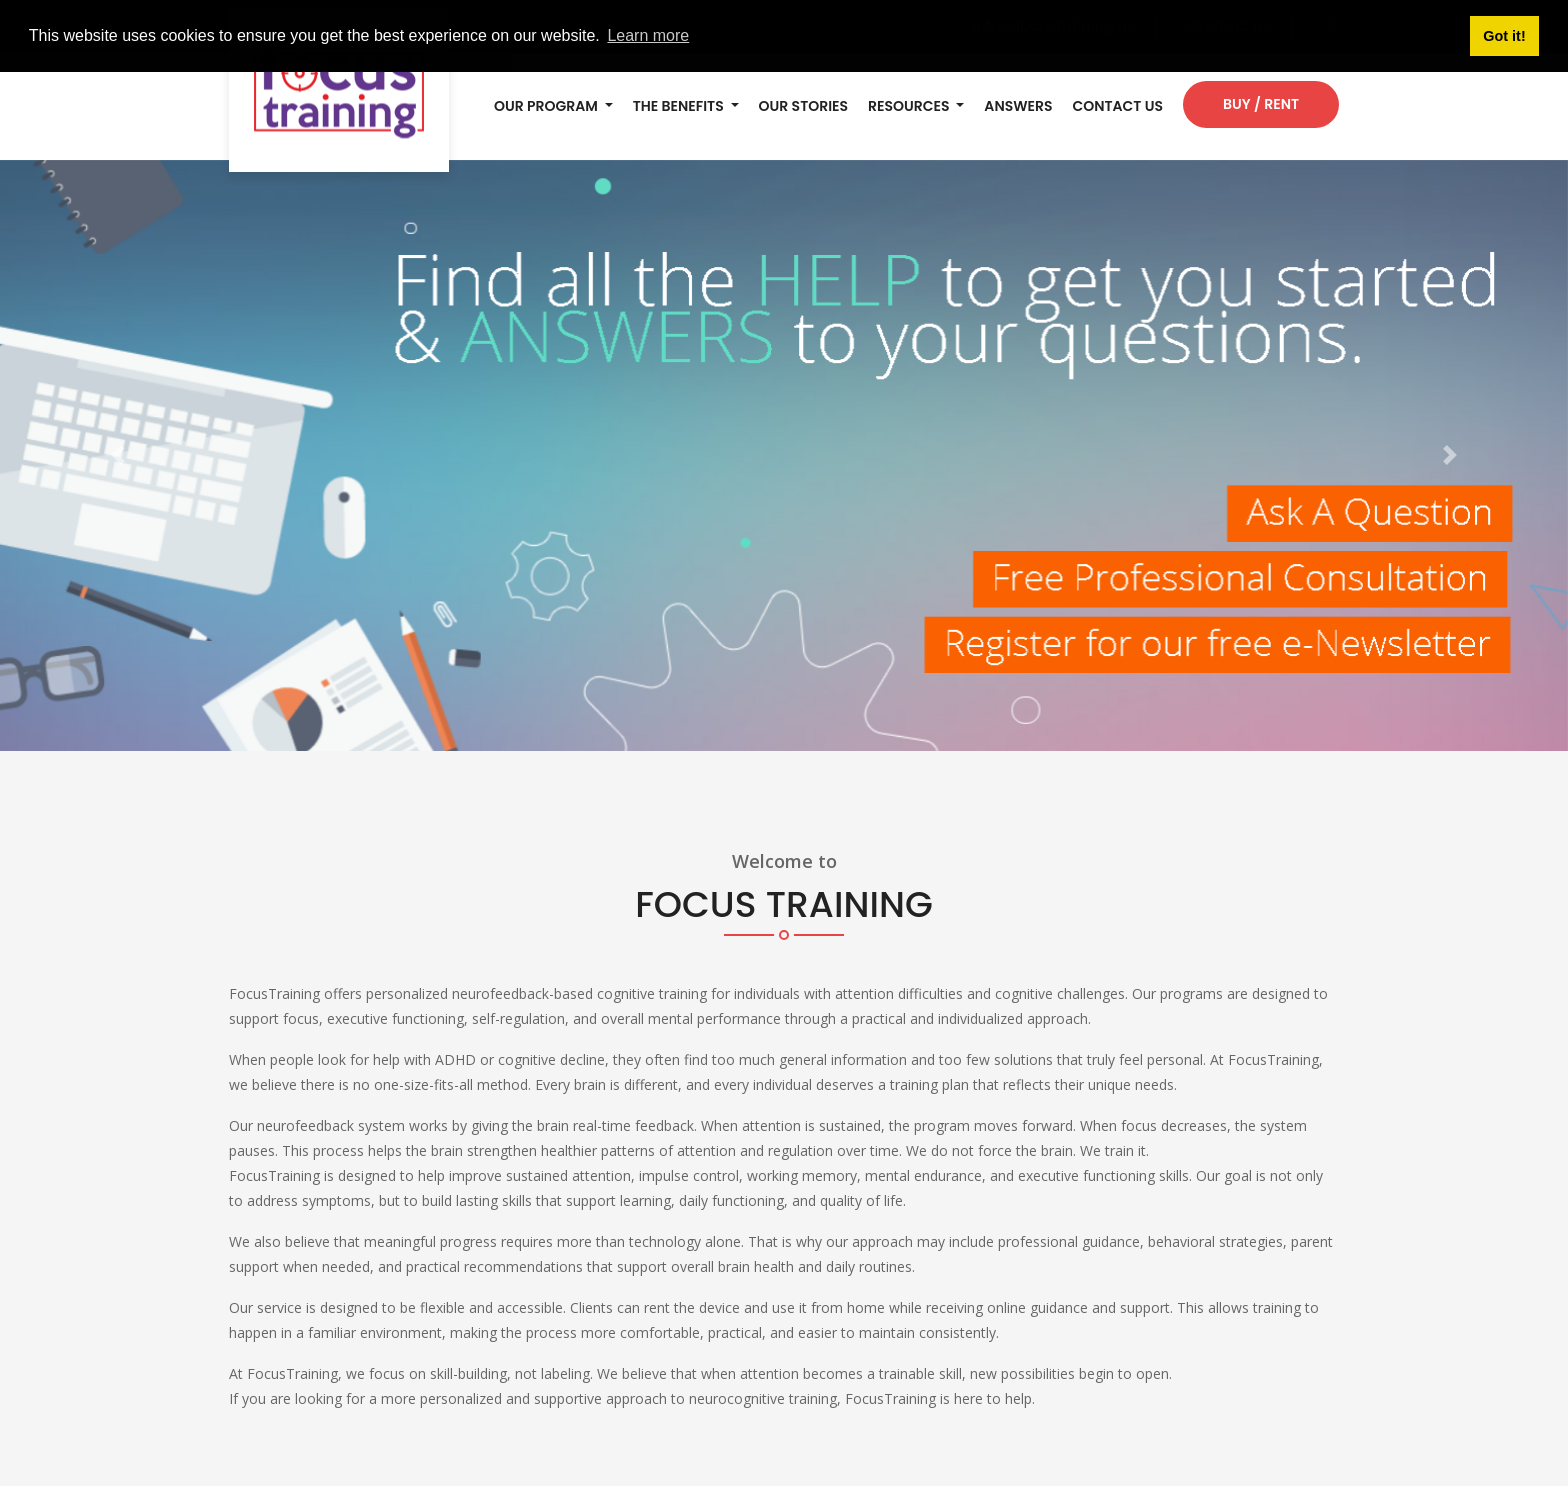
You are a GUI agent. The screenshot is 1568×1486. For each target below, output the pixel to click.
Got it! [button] (1504, 36)
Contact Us (1117, 106)
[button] (117, 456)
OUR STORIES (804, 106)
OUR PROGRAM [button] (547, 106)
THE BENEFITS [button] (680, 106)
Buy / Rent (1261, 104)
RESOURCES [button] (910, 106)
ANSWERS (1018, 106)
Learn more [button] (648, 35)
